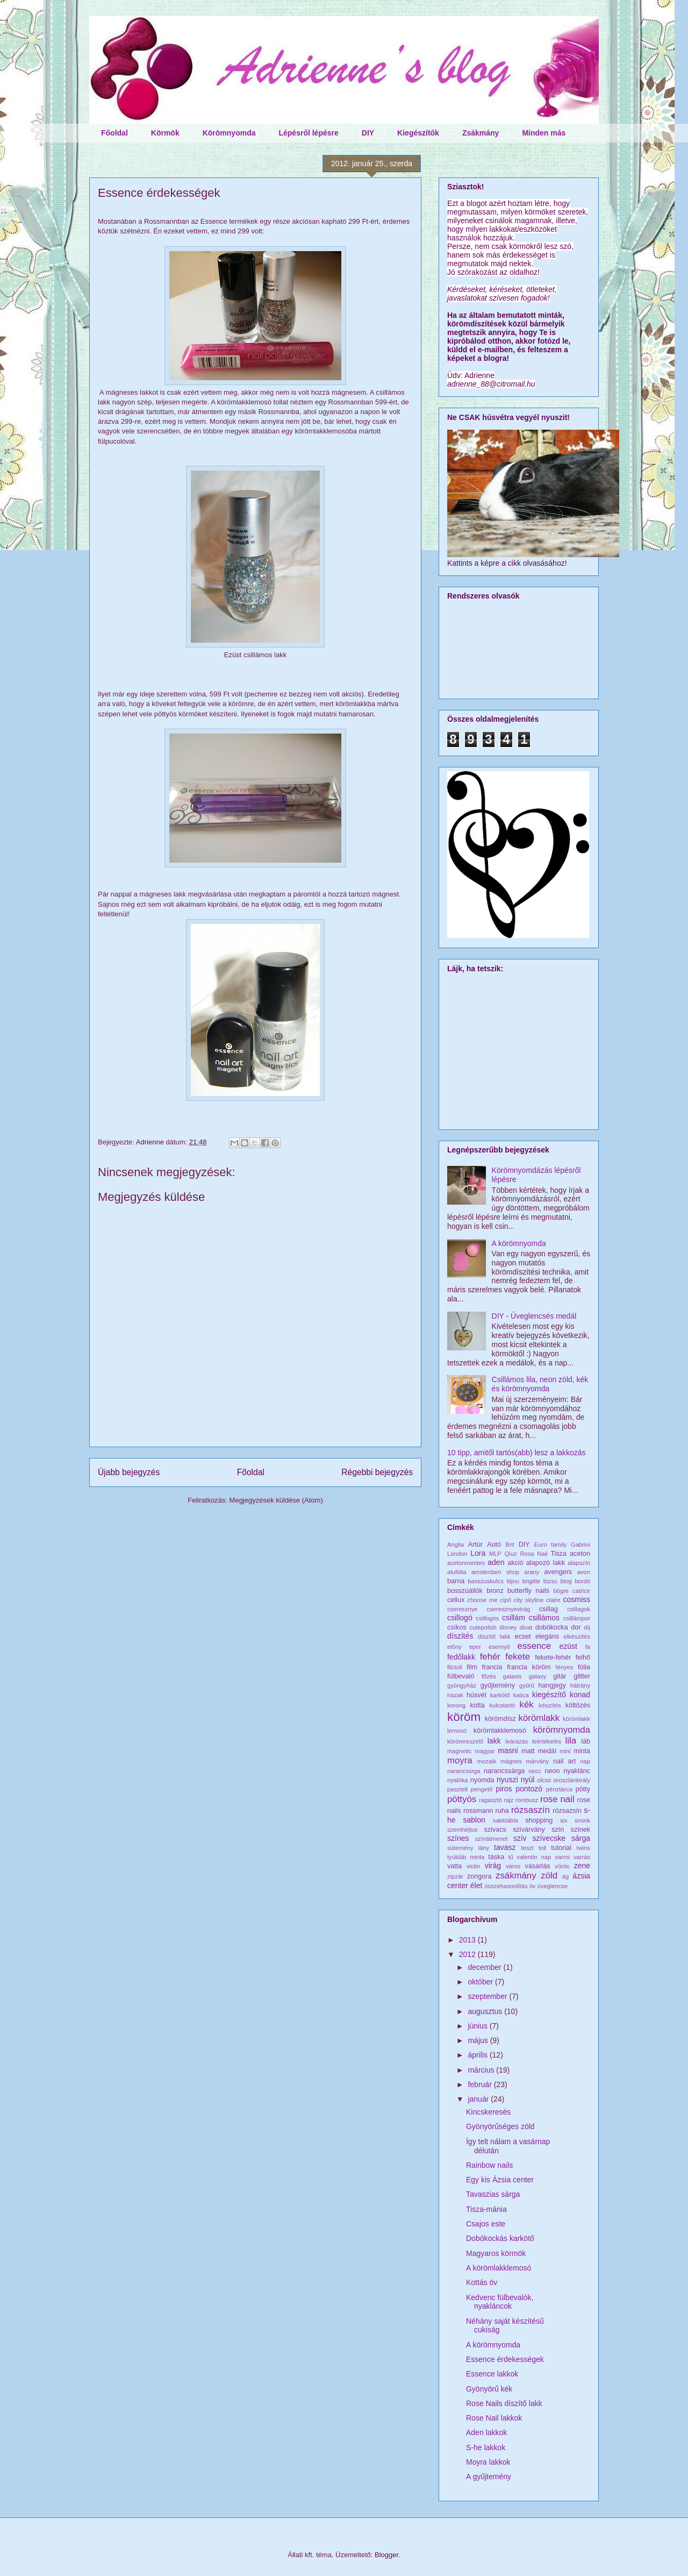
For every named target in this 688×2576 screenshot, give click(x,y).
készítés (550, 1705)
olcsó (544, 1780)
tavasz (504, 1847)
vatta (454, 1866)
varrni (562, 1857)
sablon (474, 1820)
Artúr (475, 1544)
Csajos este (485, 2223)
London (457, 1553)
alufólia (456, 1572)
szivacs (495, 1829)
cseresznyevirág (508, 1609)
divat (526, 1627)
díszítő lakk (494, 1636)
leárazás (516, 1741)
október (481, 1981)
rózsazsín (567, 1810)
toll (542, 1848)
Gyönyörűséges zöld (500, 2126)
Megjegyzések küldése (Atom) (276, 1500)
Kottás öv (481, 2282)
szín (557, 1829)
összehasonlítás (505, 1886)
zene (582, 1865)
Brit (509, 1544)
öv (532, 1886)
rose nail (557, 1799)
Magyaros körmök (496, 2253)
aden (496, 1562)
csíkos (457, 1627)
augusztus (486, 2011)
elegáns (547, 1636)
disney (508, 1627)
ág (565, 1876)
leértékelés (546, 1741)
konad (580, 1694)
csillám (513, 1617)
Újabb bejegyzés (129, 1472)
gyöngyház (461, 1685)
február (480, 2084)
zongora (479, 1876)
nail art (564, 1761)
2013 (468, 1939)
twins (584, 1848)
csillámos (544, 1617)
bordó (582, 1581)
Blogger (386, 2555)
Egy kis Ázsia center (500, 2179)
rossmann (478, 1810)
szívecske (549, 1838)
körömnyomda (561, 1730)
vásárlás (537, 1866)
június (478, 2026)
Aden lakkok (486, 2432)
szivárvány (529, 1829)
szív (520, 1838)
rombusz (527, 1800)
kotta (477, 1705)
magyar (484, 1751)
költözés (577, 1705)
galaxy (537, 1676)
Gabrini (580, 1544)
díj (587, 1627)
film (472, 1667)
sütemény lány (468, 1848)
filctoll (454, 1667)
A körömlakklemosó (498, 2268)
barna (455, 1581)
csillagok (578, 1609)
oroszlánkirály (572, 1780)
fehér (490, 1657)
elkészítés (576, 1636)
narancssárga (504, 1771)
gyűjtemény (498, 1685)
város (513, 1866)
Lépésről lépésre (308, 133)
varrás (582, 1857)
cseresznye (462, 1609)
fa (587, 1646)
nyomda (482, 1780)
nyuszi (507, 1779)
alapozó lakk (545, 1563)
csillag (548, 1609)
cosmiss (576, 1599)
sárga (580, 1838)
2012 (468, 1954)
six (564, 1820)
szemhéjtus (462, 1829)
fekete (517, 1657)
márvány (537, 1761)
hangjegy (552, 1685)
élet (476, 1885)
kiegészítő (549, 1694)
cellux (455, 1600)
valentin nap (534, 1857)
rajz (508, 1800)
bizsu (550, 1581)
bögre (561, 1591)
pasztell (457, 1789)
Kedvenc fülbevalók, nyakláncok (499, 2302)
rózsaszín (530, 1810)
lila (571, 1740)
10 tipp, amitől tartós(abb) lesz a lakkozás (516, 1452)
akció (515, 1563)
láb (585, 1741)
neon (552, 1771)
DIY (368, 133)
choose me (482, 1600)
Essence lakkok (492, 2373)
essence (534, 1646)
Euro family (550, 1544)
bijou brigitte (523, 1581)
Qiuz (511, 1553)
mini (565, 1751)
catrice (581, 1591)
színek (580, 1829)
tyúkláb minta (466, 1857)
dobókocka (551, 1627)
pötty (583, 1789)
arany (531, 1572)
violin (474, 1866)
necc (534, 1771)
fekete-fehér (553, 1657)
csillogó (459, 1617)
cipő (505, 1600)
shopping (539, 1820)
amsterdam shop (495, 1572)
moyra (459, 1760)
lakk (494, 1741)
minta (582, 1751)
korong (456, 1705)
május (479, 2040)
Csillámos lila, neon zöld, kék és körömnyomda (540, 1384)
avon (583, 1572)
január (479, 2099)
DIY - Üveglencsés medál (534, 1316)
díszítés (460, 1636)
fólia (584, 1667)
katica (521, 1695)
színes (458, 1838)
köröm (464, 1717)
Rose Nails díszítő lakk (504, 2403)
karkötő (500, 1695)
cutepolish (482, 1627)
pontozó (528, 1788)
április (478, 2055)
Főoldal (114, 133)
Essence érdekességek (505, 2359)
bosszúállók (465, 1591)
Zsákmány (480, 133)
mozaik (486, 1761)
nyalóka (457, 1780)
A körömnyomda (519, 1243)
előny (454, 1646)
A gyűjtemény (488, 2476)
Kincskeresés (488, 2112)
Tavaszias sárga (493, 2194)
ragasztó (490, 1800)
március (482, 2070)
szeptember (488, 1996)
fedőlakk (461, 1657)
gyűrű (526, 1685)
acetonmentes (466, 1563)
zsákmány (516, 1875)
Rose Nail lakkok (494, 2418)
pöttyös (461, 1799)
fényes (565, 1667)
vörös (562, 1866)
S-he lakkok (485, 2447)
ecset (523, 1636)
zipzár (455, 1876)
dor (575, 1627)
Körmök (165, 133)
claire (553, 1600)
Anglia (455, 1544)
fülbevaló (460, 1676)
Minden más (543, 133)
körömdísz (500, 1719)
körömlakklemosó (500, 1730)
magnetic (459, 1751)
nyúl (528, 1779)
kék (527, 1704)
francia (492, 1667)
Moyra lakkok (488, 2462)
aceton (580, 1553)
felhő (583, 1657)
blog (566, 1581)
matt (528, 1751)
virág (493, 1865)
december (485, 1967)
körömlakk (539, 1718)
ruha (502, 1810)
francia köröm (529, 1667)
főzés (489, 1676)
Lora (477, 1553)
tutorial (561, 1848)
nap (585, 1761)
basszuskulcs (486, 1581)
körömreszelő (465, 1741)
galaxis (512, 1676)
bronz (495, 1591)
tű (510, 1857)
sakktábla (505, 1820)
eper (475, 1646)
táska (496, 1857)
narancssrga (464, 1771)
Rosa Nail (533, 1553)
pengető (481, 1789)
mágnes (511, 1761)
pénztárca (559, 1789)
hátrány (580, 1685)
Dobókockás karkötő (500, 2238)
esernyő (499, 1646)
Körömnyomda (229, 133)
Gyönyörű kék (489, 2389)
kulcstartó (502, 1705)
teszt (527, 1848)
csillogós (487, 1618)
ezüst (568, 1646)
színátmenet (491, 1838)
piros (504, 1788)
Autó (494, 1544)
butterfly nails (528, 1591)
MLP (495, 1553)
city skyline (529, 1600)
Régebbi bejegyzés (377, 1472)
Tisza (558, 1553)
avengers (558, 1572)
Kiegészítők (418, 133)
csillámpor (576, 1618)
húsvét (476, 1695)
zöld (549, 1875)
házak (455, 1695)
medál (547, 1751)
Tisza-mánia (486, 2209)
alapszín (579, 1563)
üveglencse (553, 1886)
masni (508, 1750)
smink (582, 1820)
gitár (560, 1676)
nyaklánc (576, 1771)
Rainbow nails (489, 2165)
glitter (582, 1676)
